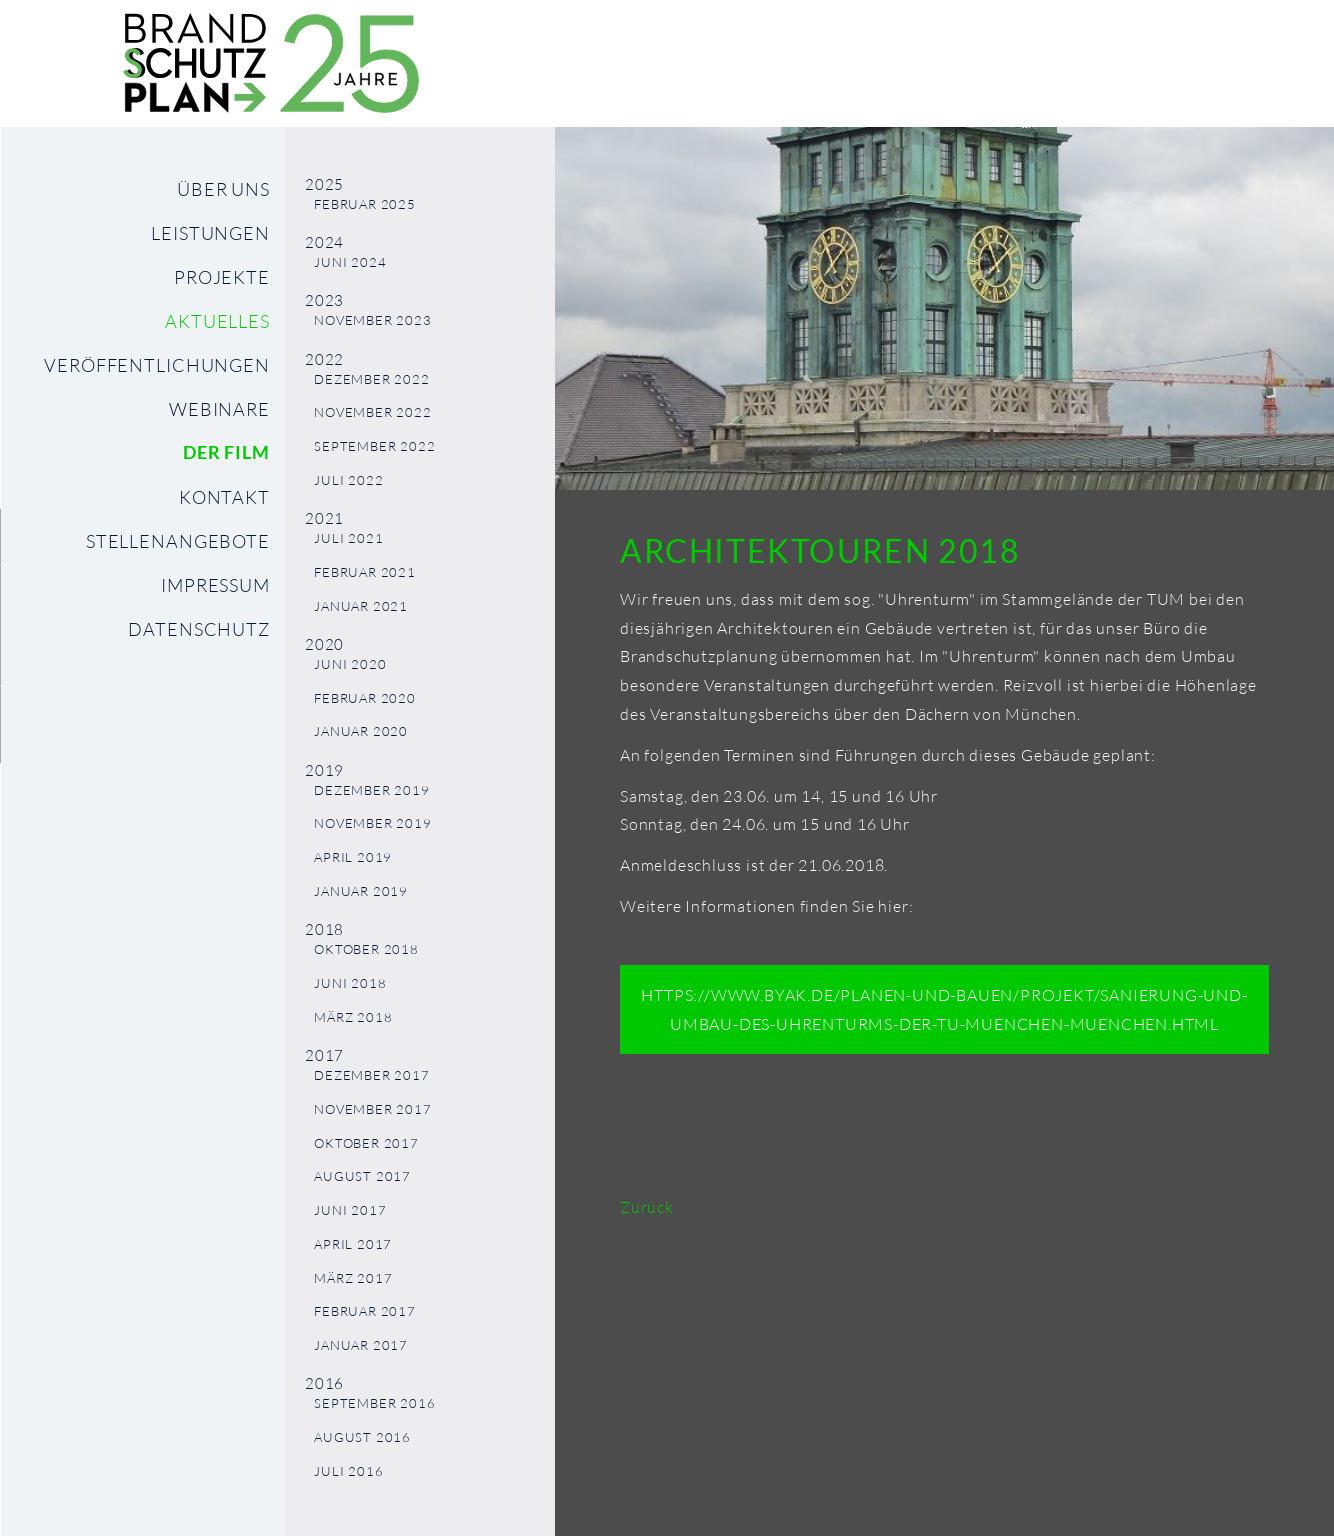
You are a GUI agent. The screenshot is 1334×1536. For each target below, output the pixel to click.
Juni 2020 (350, 664)
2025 (324, 184)
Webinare (219, 409)
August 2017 (362, 1176)
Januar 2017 (361, 1345)
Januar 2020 (361, 731)
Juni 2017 (350, 1210)
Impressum (215, 585)
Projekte (222, 277)
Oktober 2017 (366, 1143)
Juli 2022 (348, 480)
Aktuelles (217, 321)
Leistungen (210, 233)
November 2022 (372, 412)
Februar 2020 (365, 698)
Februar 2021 (365, 572)
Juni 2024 (350, 262)
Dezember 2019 (371, 790)
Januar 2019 (361, 891)
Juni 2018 (350, 983)
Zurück (647, 1207)
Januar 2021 (361, 606)
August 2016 (362, 1437)
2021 (324, 518)
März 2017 (353, 1278)
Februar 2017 (365, 1311)
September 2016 (374, 1403)
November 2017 (372, 1109)
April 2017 (353, 1244)
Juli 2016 (348, 1471)
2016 (324, 1383)
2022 (324, 359)
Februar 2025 (365, 204)
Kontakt (224, 497)
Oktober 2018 (366, 949)
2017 (324, 1055)
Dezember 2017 (371, 1075)
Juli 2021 (348, 538)
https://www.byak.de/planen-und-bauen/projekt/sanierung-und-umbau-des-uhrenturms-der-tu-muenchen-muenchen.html (944, 1009)
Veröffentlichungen (157, 365)
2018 (324, 929)
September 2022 (374, 446)
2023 (324, 300)
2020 (324, 644)
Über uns (223, 189)
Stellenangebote (178, 541)
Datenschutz (199, 629)
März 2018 (353, 1017)
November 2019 (372, 823)
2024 (324, 242)
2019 (324, 770)
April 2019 (353, 857)
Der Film (226, 452)
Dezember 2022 (371, 379)
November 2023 (372, 320)
